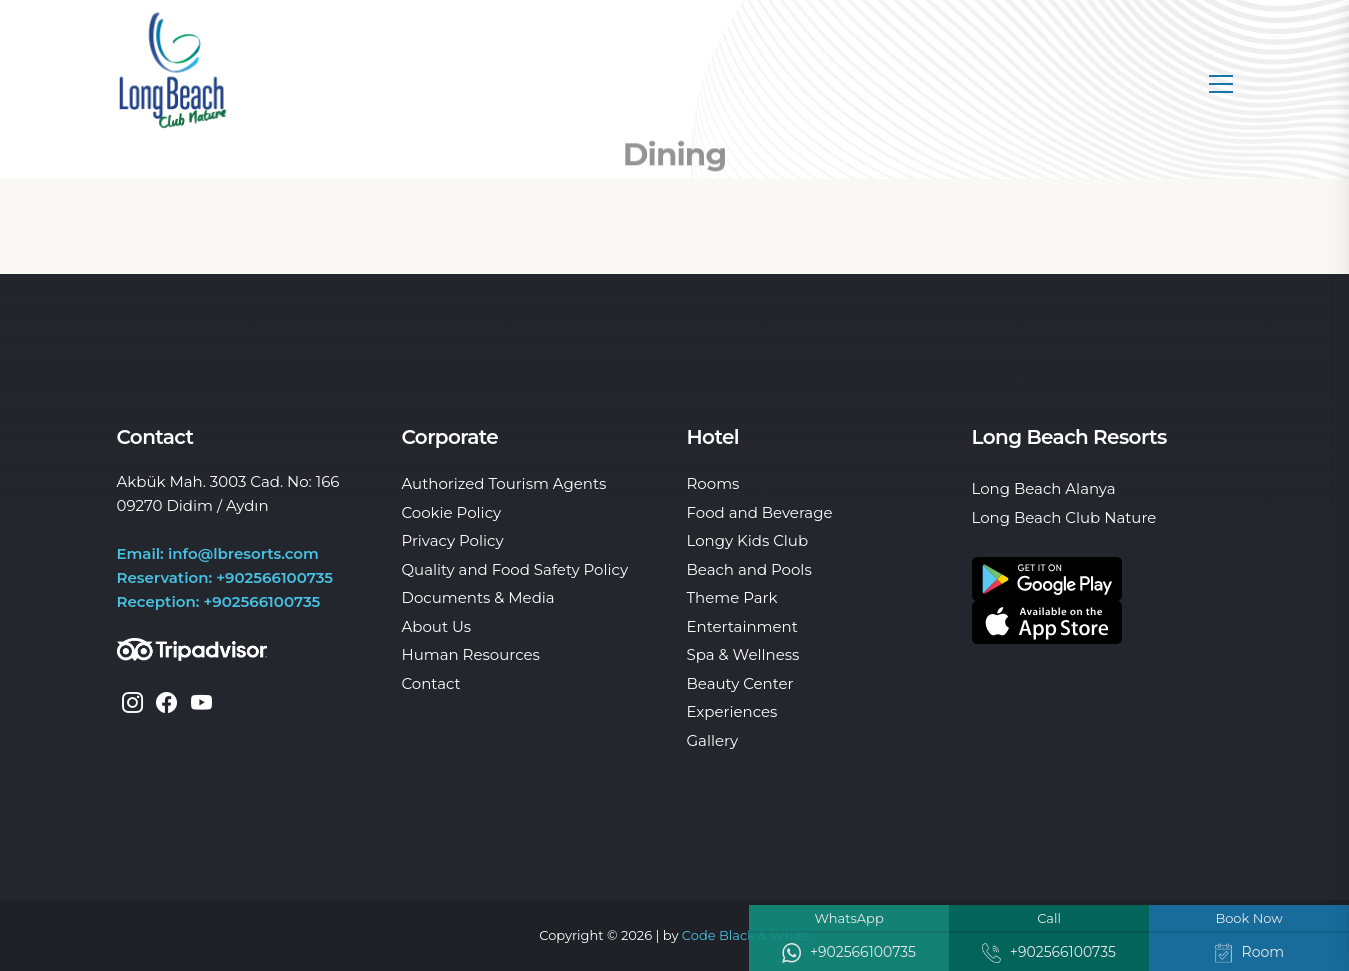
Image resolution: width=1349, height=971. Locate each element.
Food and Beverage (760, 512)
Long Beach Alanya (1044, 488)
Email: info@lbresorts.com (218, 553)
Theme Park (732, 597)
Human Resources (471, 654)
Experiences (732, 711)
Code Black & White (746, 935)
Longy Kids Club (748, 540)
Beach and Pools (749, 569)
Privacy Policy (453, 540)
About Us (437, 626)
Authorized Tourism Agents (504, 483)
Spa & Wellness (743, 654)
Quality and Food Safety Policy (515, 569)
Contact (431, 683)
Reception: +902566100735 (219, 601)
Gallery (713, 740)
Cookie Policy (452, 512)
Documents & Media (478, 597)
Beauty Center (740, 683)
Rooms (713, 483)
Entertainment (742, 626)
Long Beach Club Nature (1064, 517)
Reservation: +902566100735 (225, 577)
